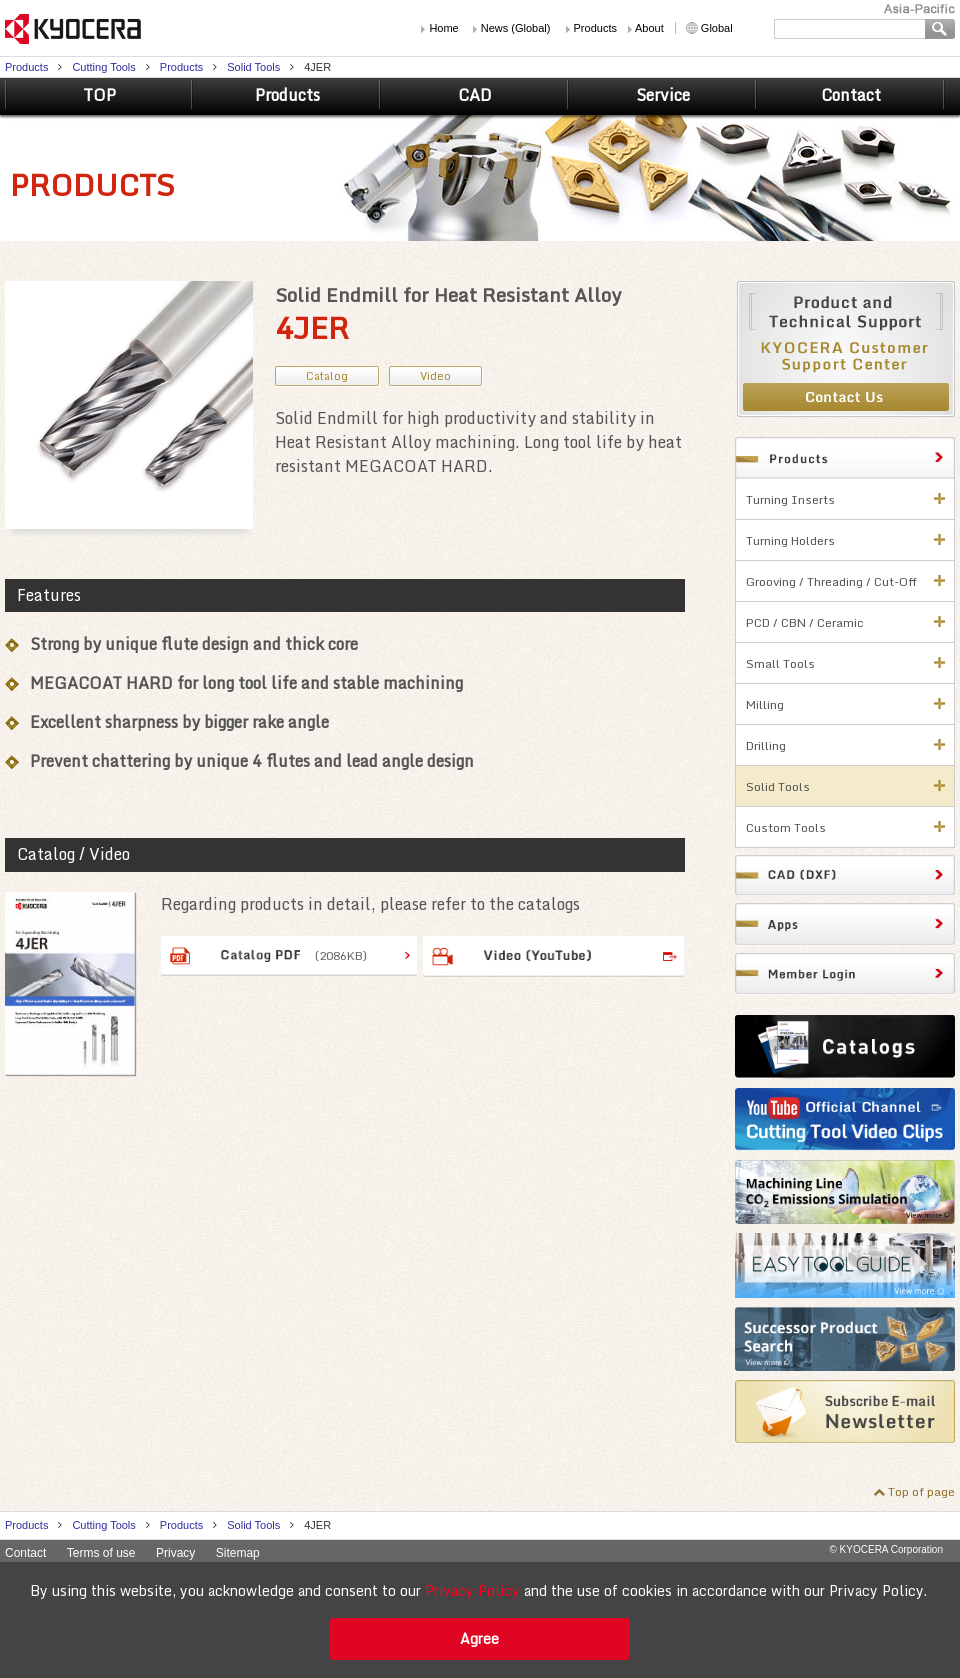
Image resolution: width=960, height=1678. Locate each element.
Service (663, 95)
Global (717, 28)
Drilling (766, 745)
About (649, 28)
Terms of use (101, 1553)
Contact (851, 95)
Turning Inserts (790, 499)
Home (443, 28)
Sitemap (238, 1553)
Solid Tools (253, 67)
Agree (479, 1638)
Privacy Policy (472, 1590)
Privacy (175, 1553)
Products (595, 28)
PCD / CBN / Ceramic (805, 622)
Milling (765, 704)
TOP (99, 95)
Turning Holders (790, 540)
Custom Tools (786, 827)
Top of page (921, 1491)
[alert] (480, 1620)
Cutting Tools (103, 67)
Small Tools (780, 663)
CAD (475, 95)
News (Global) (516, 28)
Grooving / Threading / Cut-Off (831, 581)
